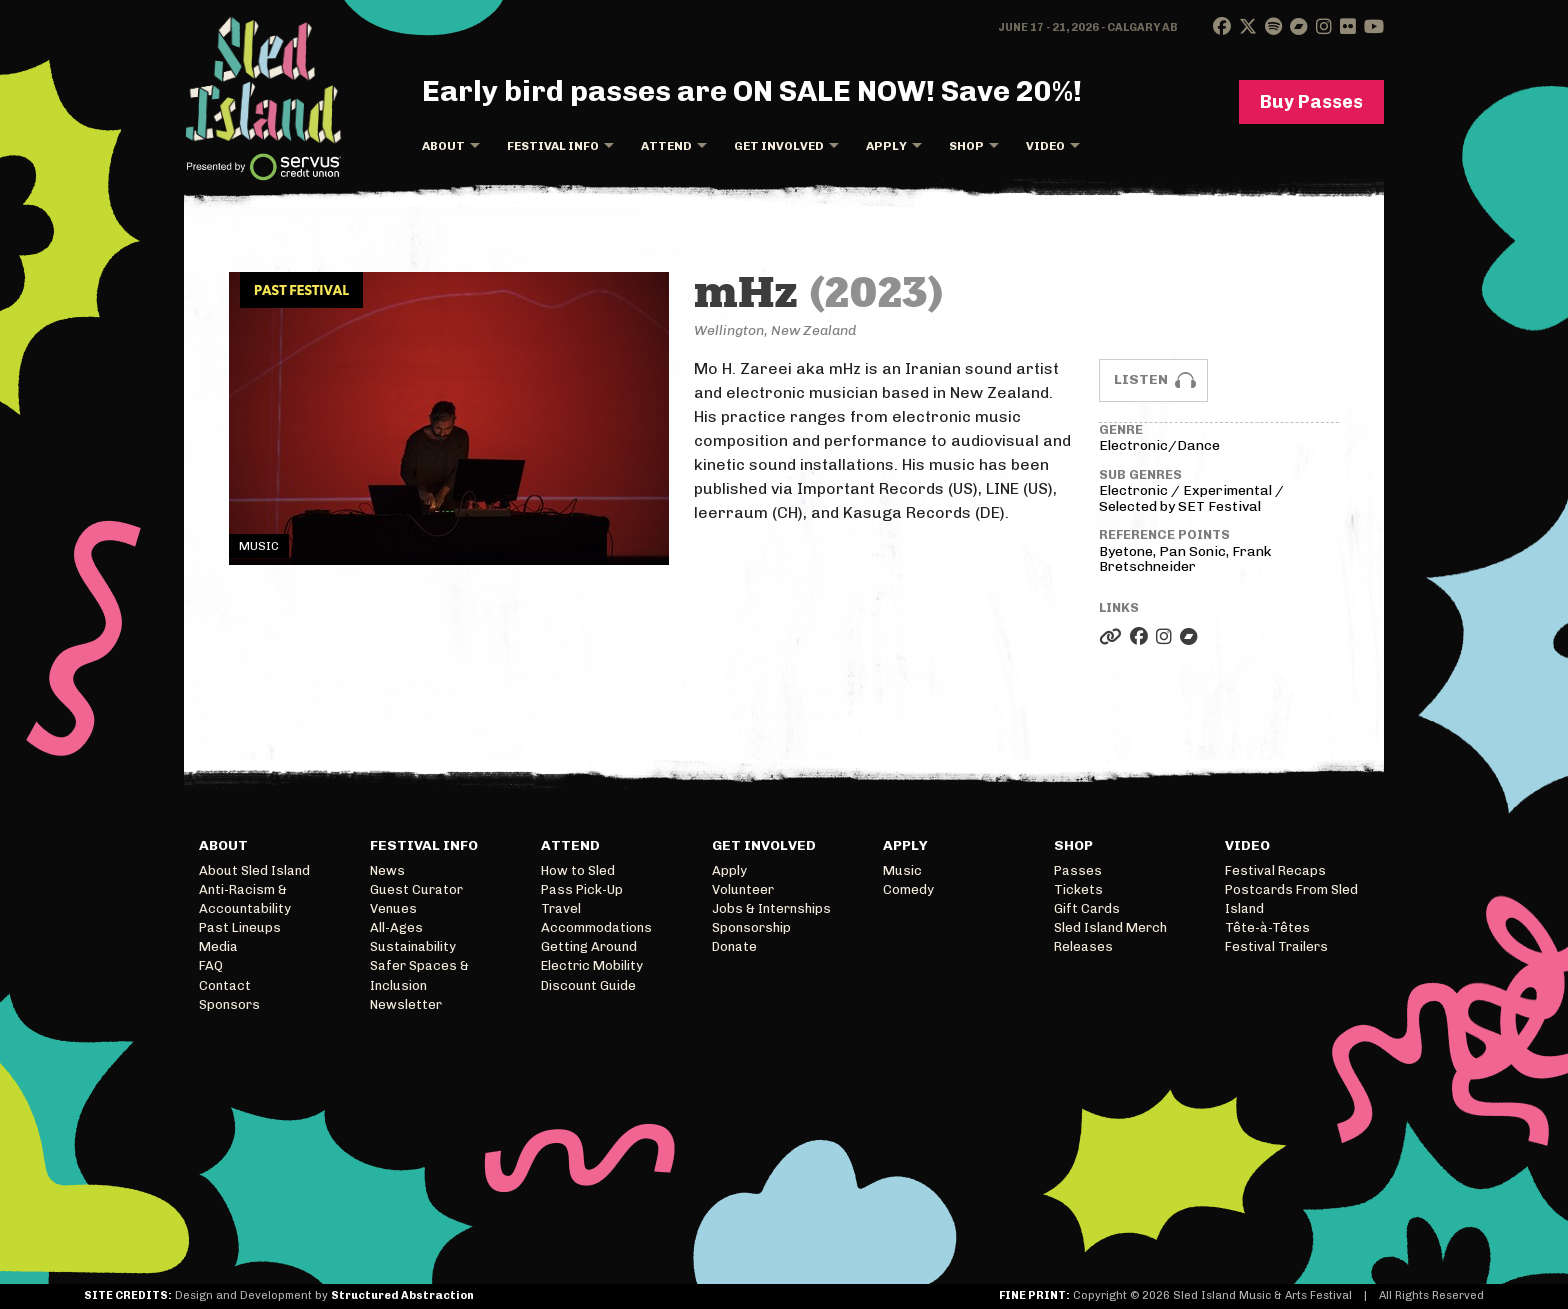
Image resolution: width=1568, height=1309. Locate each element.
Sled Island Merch (1110, 927)
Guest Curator (416, 889)
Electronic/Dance (1159, 445)
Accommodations (596, 927)
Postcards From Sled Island (1291, 899)
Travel (561, 908)
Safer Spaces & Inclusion (419, 975)
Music (902, 870)
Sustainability (413, 946)
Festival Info (553, 146)
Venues (393, 908)
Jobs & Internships (771, 908)
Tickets (1078, 889)
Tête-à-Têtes (1267, 927)
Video (1045, 146)
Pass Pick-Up (582, 889)
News (387, 870)
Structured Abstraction (402, 1295)
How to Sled (578, 870)
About (443, 146)
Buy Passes (1311, 102)
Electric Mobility (592, 965)
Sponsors (229, 1004)
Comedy (908, 889)
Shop (966, 146)
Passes (1078, 870)
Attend (666, 146)
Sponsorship (751, 927)
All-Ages (396, 927)
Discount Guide (588, 985)
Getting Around (589, 946)
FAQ (211, 965)
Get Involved (779, 146)
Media (218, 946)
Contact (225, 985)
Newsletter (406, 1004)
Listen (1141, 379)
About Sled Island (254, 870)
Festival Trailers (1276, 946)
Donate (734, 946)
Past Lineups (240, 927)
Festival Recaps (1275, 870)
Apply (886, 146)
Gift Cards (1087, 908)
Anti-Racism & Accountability (245, 899)
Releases (1083, 946)
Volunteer (743, 889)
